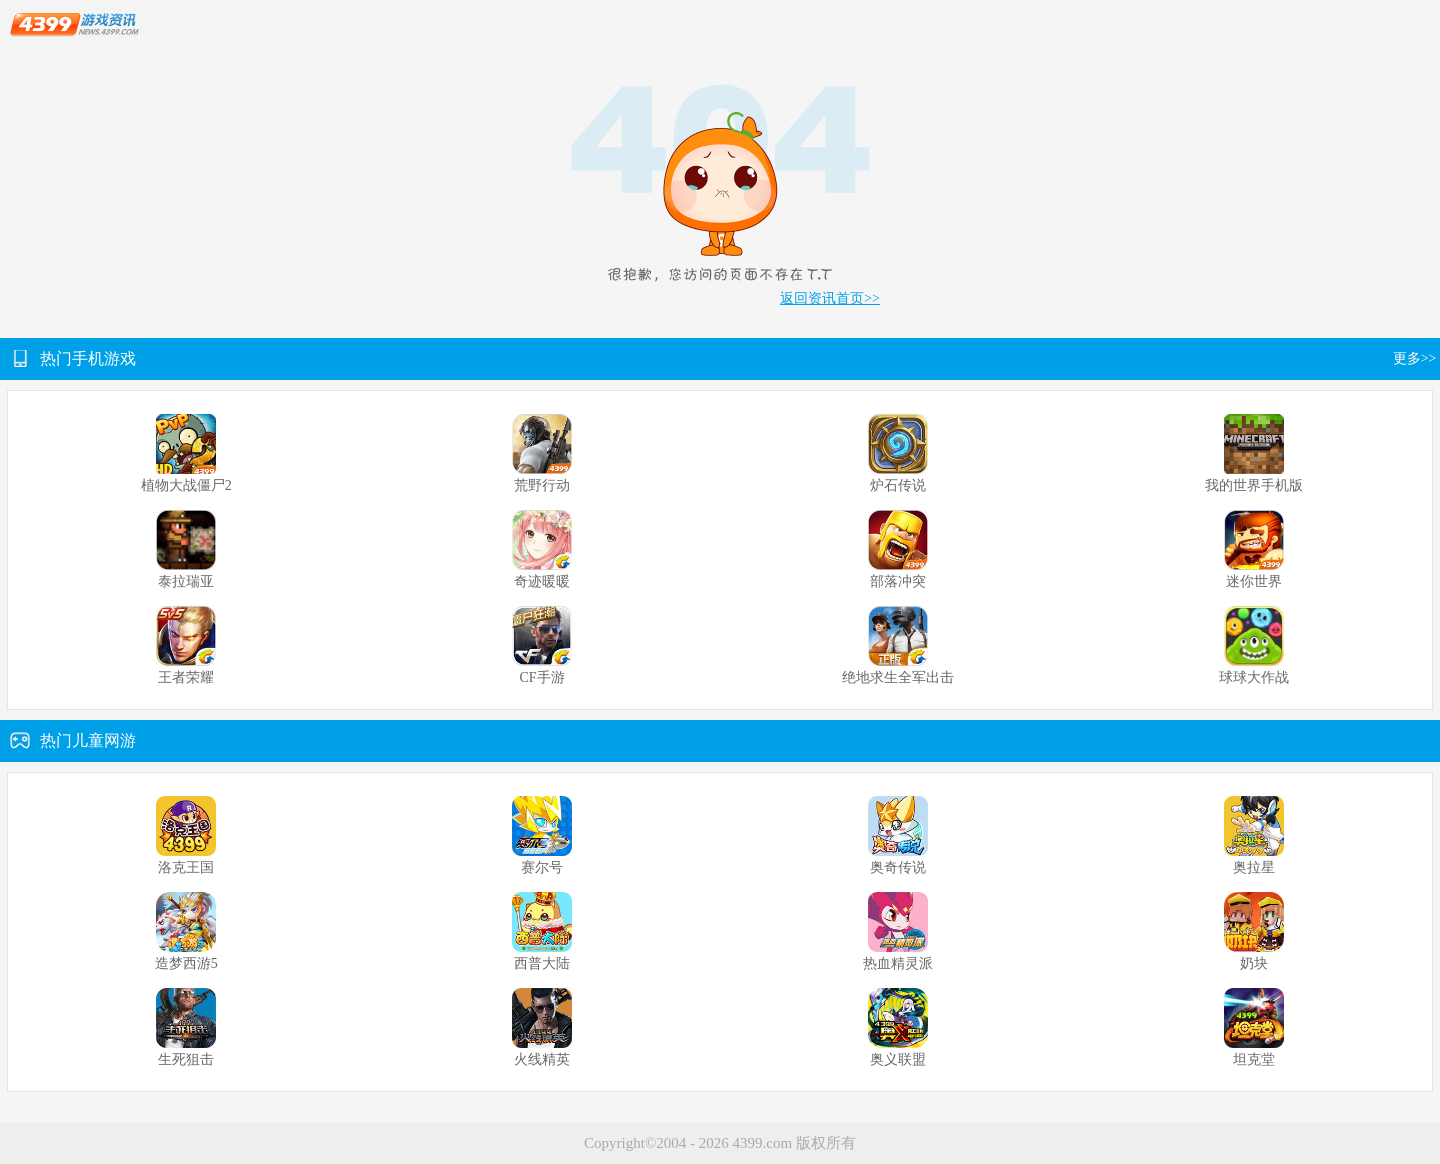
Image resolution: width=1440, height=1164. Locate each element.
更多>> (1416, 358)
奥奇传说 (898, 867)
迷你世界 (1254, 581)
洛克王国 (186, 867)
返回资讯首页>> (830, 298)
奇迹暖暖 (542, 581)
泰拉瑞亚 (186, 581)
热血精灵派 (898, 963)
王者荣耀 (186, 677)
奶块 (1254, 963)
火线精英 (542, 1059)
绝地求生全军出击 (898, 677)
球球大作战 (1254, 677)
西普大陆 (542, 963)
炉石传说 (898, 485)
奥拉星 (1254, 867)
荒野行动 (542, 485)
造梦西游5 (186, 963)
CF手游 (541, 677)
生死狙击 (186, 1059)
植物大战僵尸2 (186, 485)
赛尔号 (542, 867)
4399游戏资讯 (74, 24)
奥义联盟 (898, 1059)
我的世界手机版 (1254, 485)
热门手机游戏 (88, 358)
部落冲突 (898, 581)
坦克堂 (1254, 1059)
